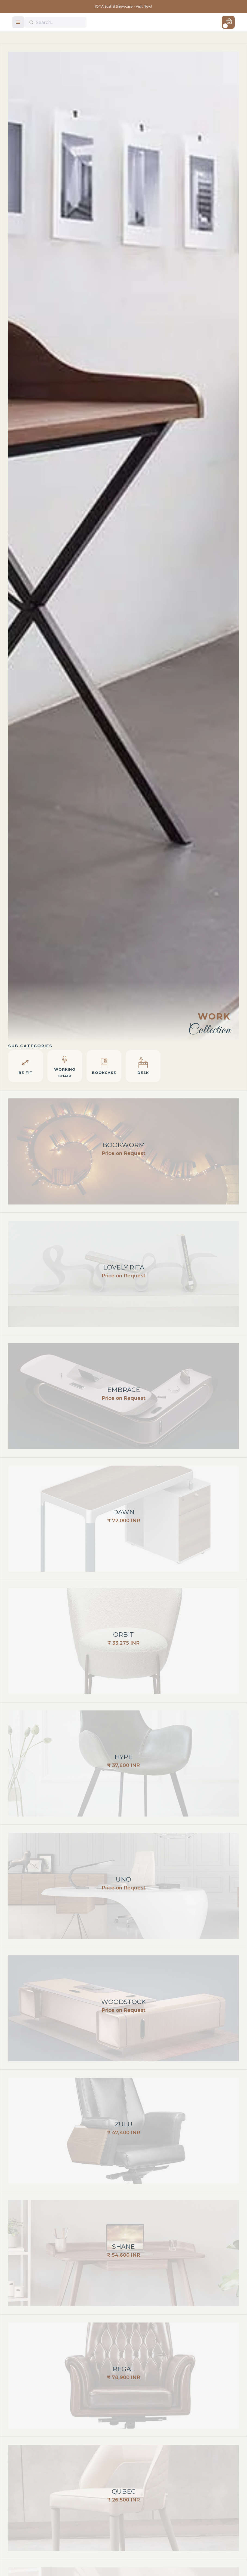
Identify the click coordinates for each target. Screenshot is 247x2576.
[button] (18, 22)
